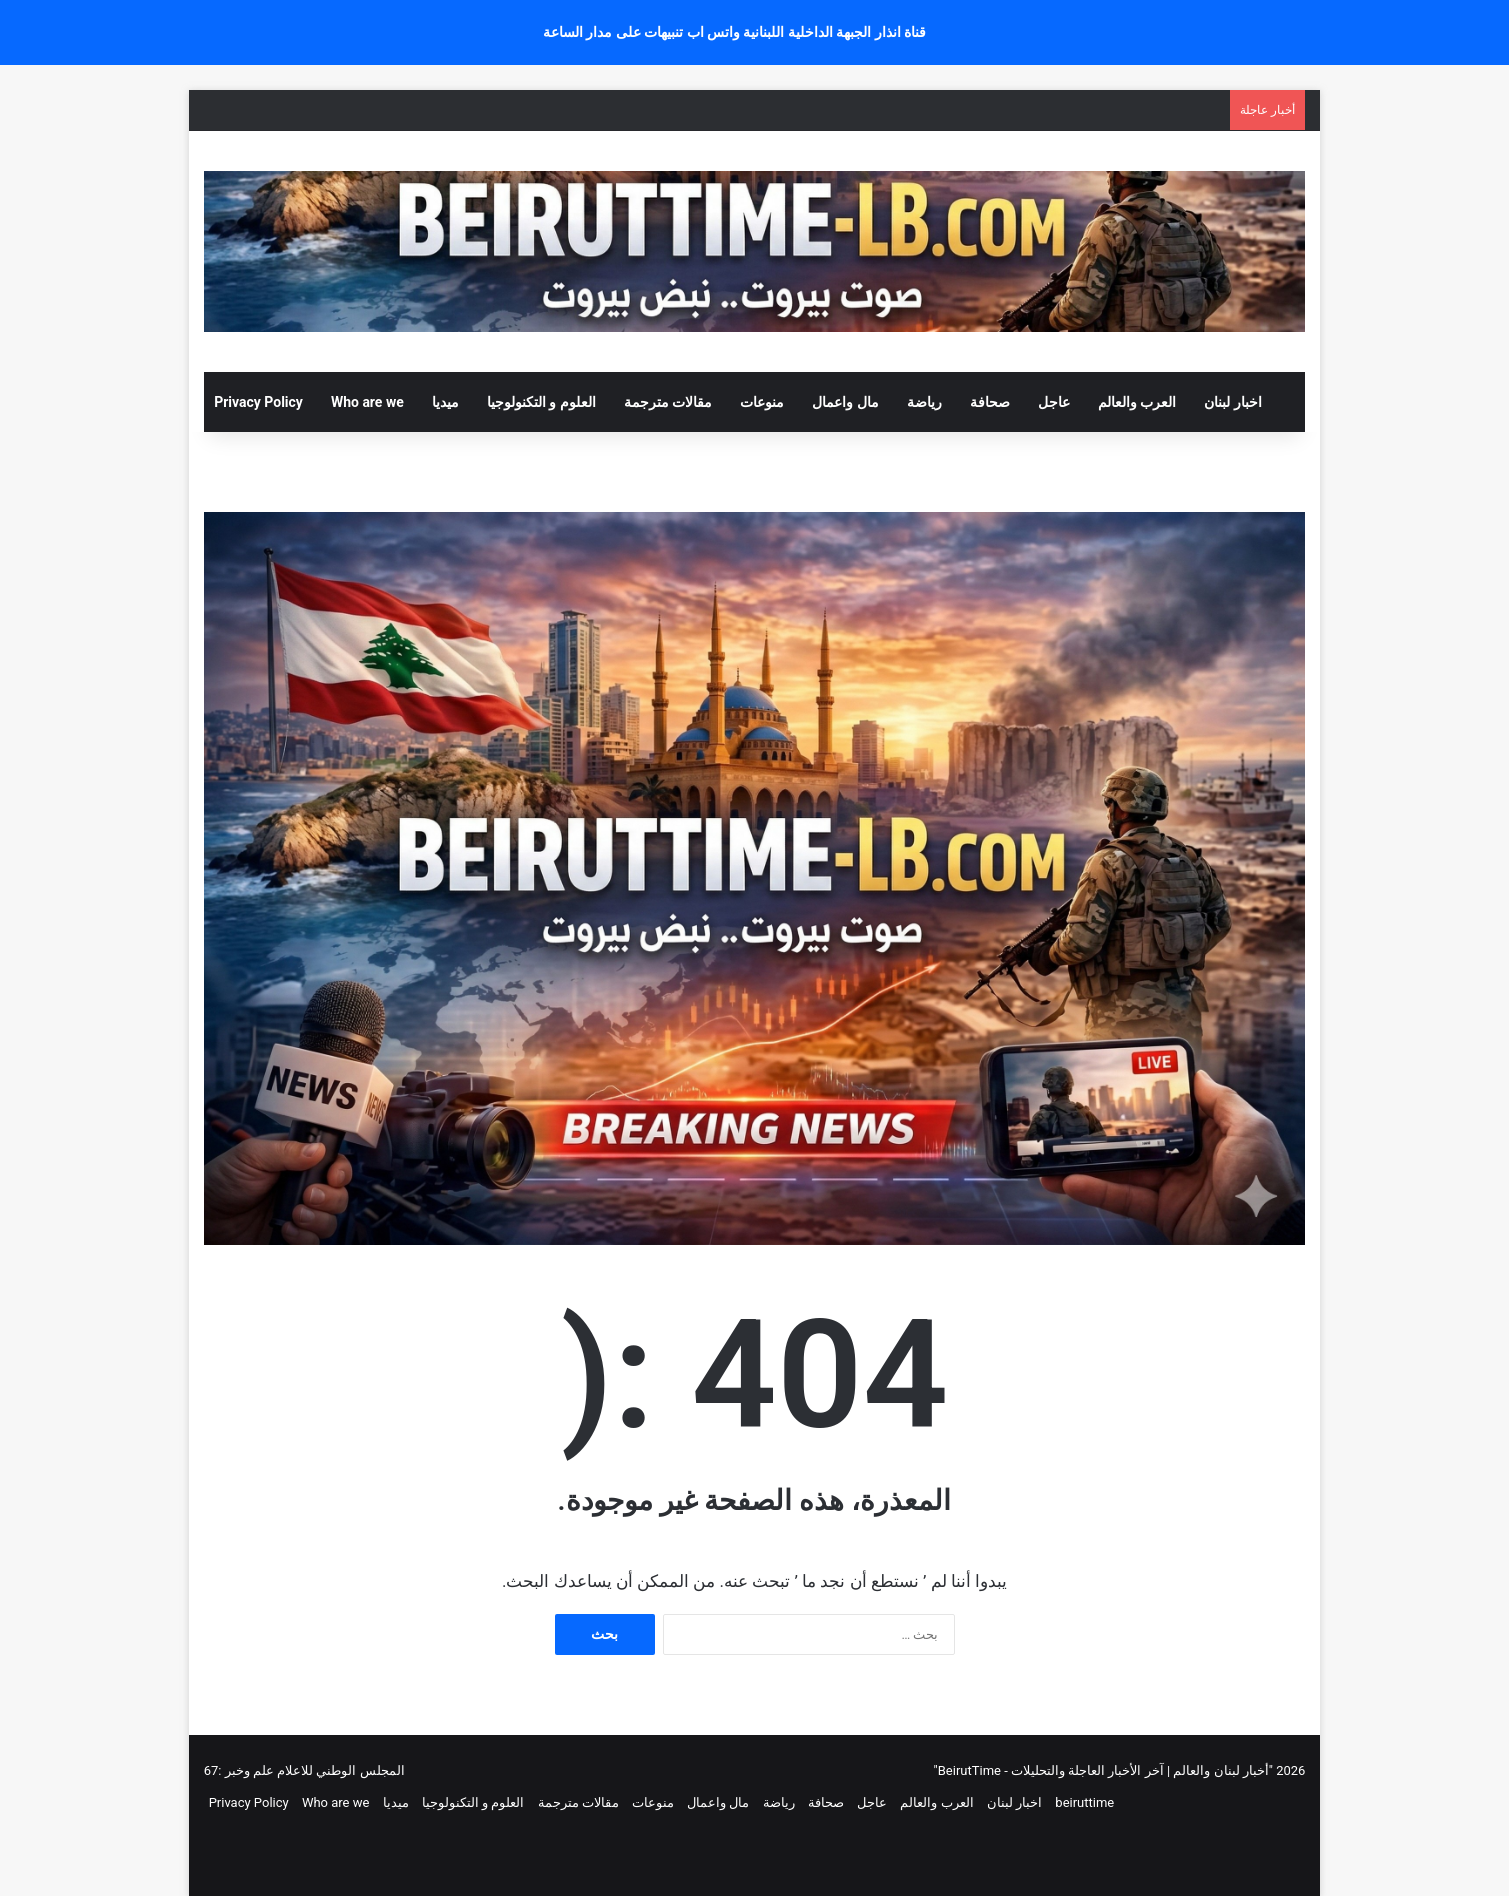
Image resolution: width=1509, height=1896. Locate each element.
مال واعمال (845, 402)
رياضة (924, 402)
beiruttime (1084, 1802)
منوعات (762, 402)
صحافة (990, 402)
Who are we (367, 402)
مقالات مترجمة (668, 402)
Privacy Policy (258, 402)
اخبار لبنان (1232, 402)
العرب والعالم (1137, 402)
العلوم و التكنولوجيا (541, 402)
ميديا (445, 402)
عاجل (1054, 402)
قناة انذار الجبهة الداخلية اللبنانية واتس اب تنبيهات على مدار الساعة (735, 32)
